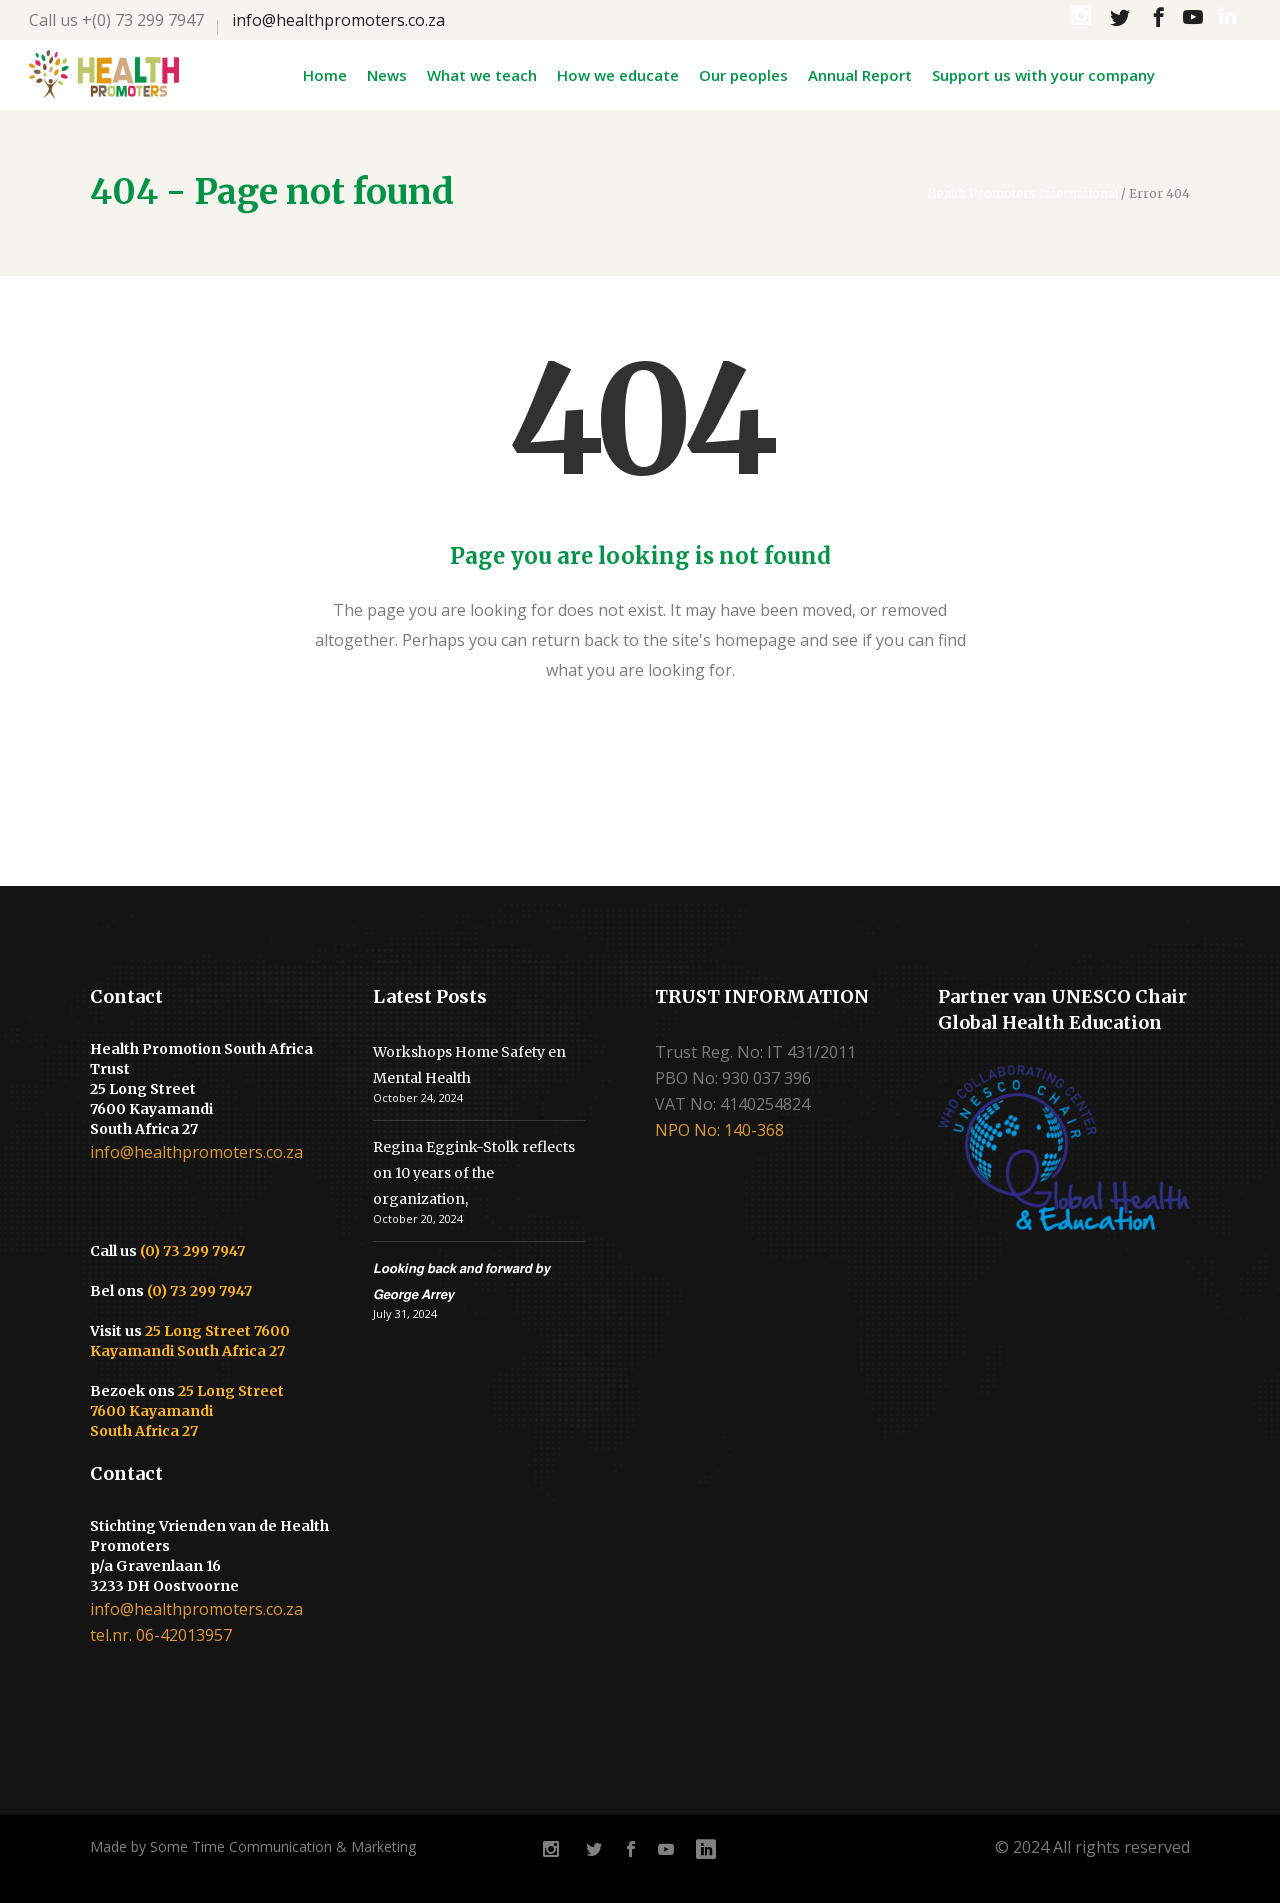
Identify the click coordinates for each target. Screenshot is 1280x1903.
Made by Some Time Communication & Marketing (253, 1846)
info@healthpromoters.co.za (338, 20)
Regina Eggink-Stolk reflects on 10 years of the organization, (474, 1173)
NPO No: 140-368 (719, 1130)
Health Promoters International (1022, 194)
